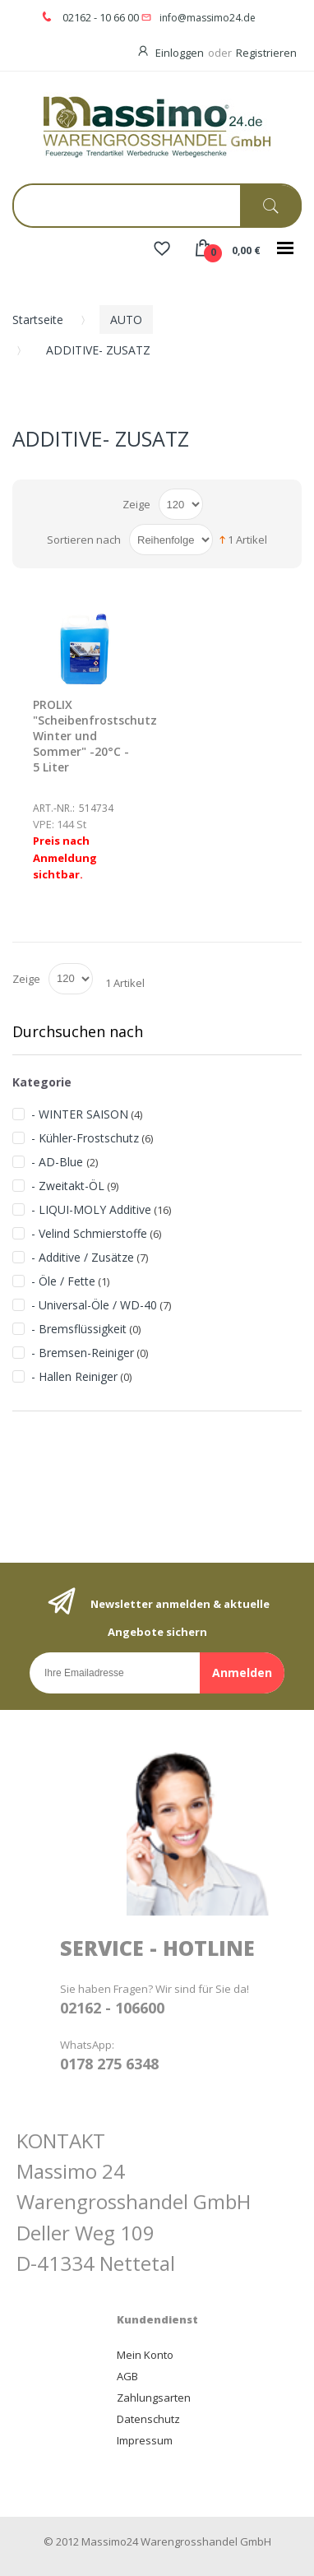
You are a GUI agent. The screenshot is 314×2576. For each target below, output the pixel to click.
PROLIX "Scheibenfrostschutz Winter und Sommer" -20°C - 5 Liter (95, 736)
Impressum (145, 2440)
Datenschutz (148, 2419)
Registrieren (266, 52)
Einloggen (179, 52)
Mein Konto (145, 2354)
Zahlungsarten (154, 2397)
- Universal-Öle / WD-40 (94, 1305)
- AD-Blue (58, 1162)
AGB (127, 2376)
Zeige (136, 504)
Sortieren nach (84, 539)
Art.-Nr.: (54, 808)
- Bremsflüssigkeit (79, 1329)
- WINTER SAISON (79, 1114)
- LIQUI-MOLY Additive (91, 1209)
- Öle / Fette (63, 1281)
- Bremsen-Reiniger (82, 1352)
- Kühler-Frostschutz (85, 1138)
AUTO (126, 319)
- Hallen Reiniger (74, 1376)
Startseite (37, 319)
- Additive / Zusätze (82, 1257)
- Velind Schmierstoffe (89, 1233)
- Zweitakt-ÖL (67, 1185)
